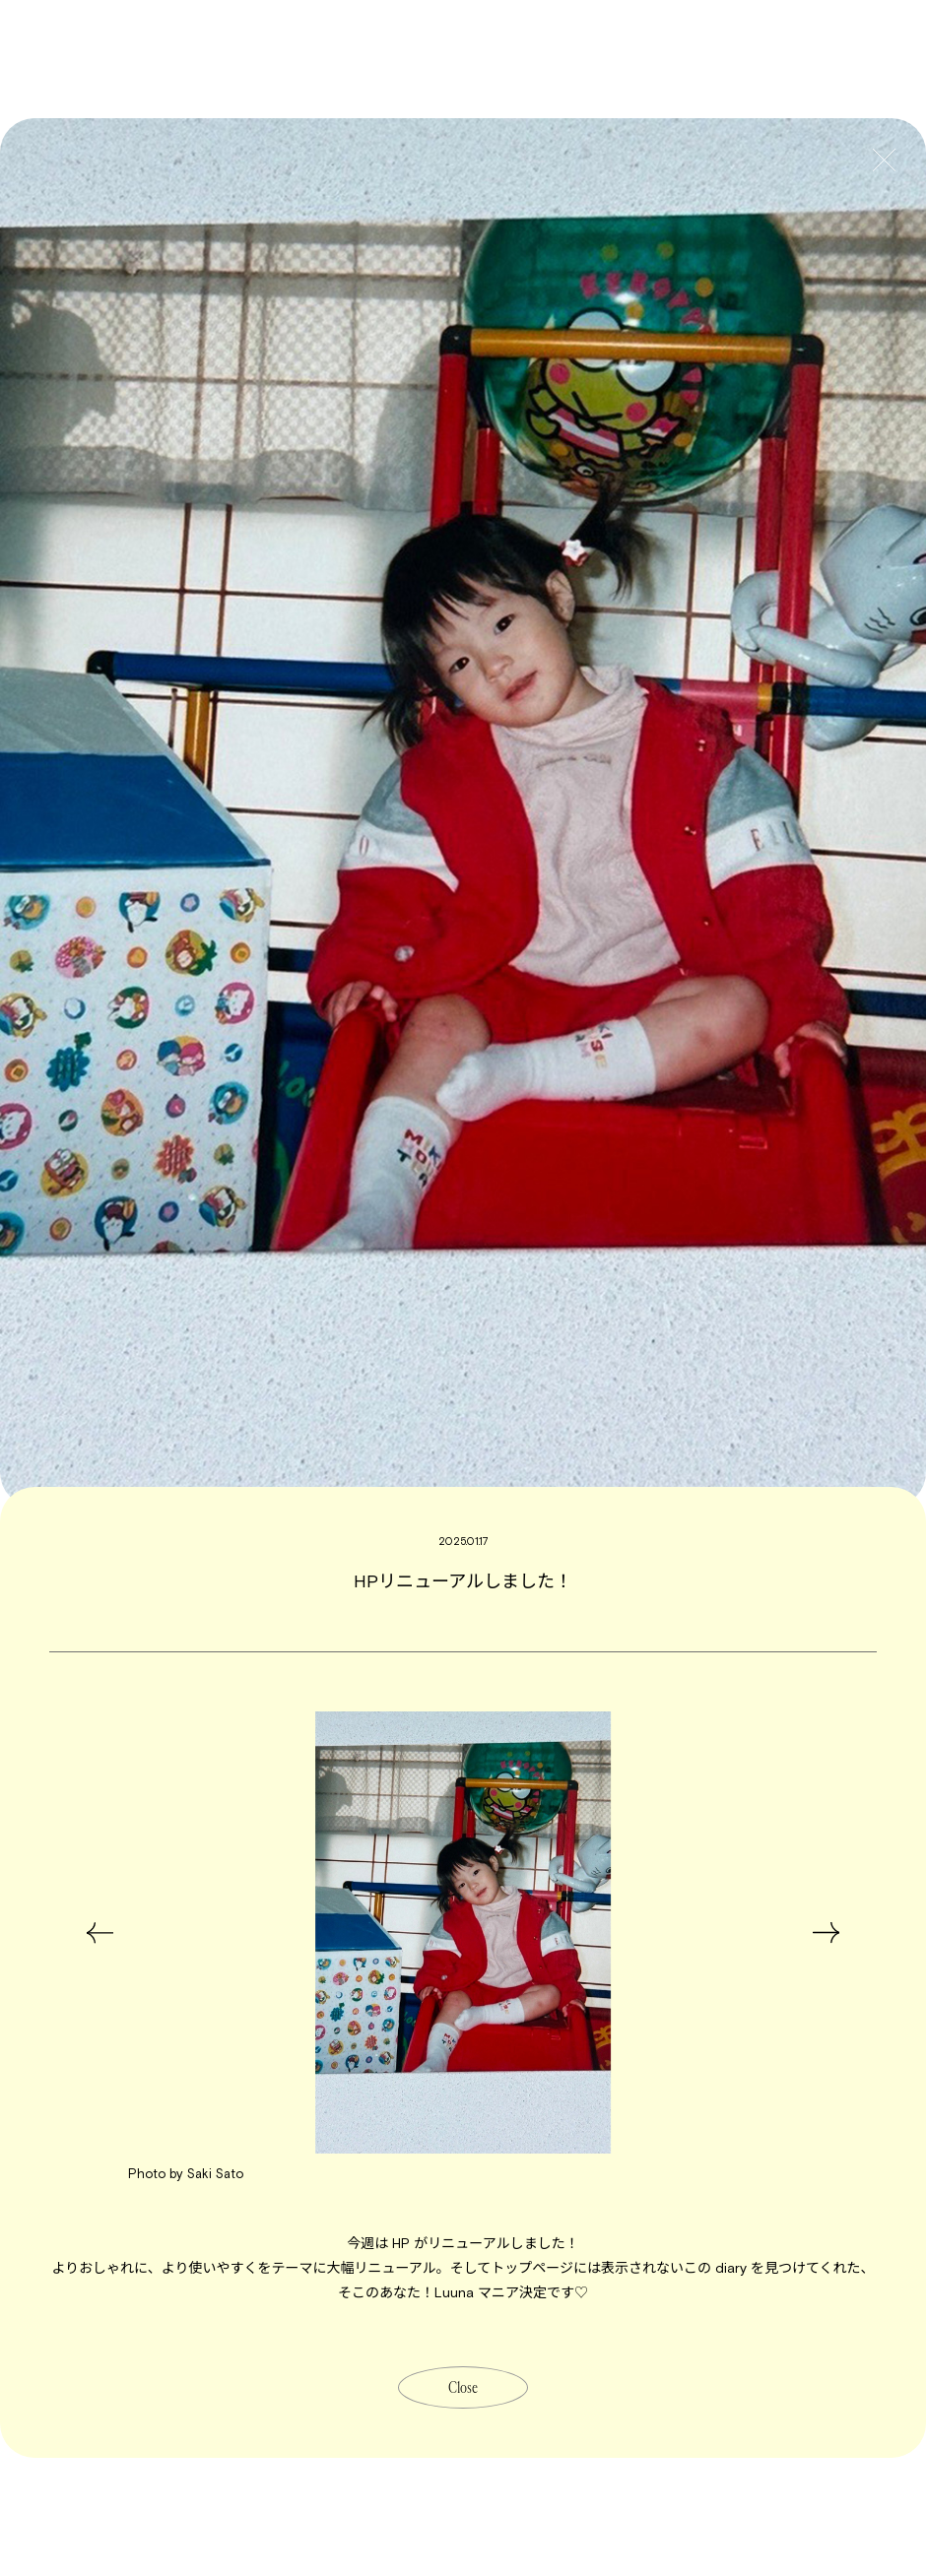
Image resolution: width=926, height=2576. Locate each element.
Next (832, 1932)
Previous (93, 1932)
